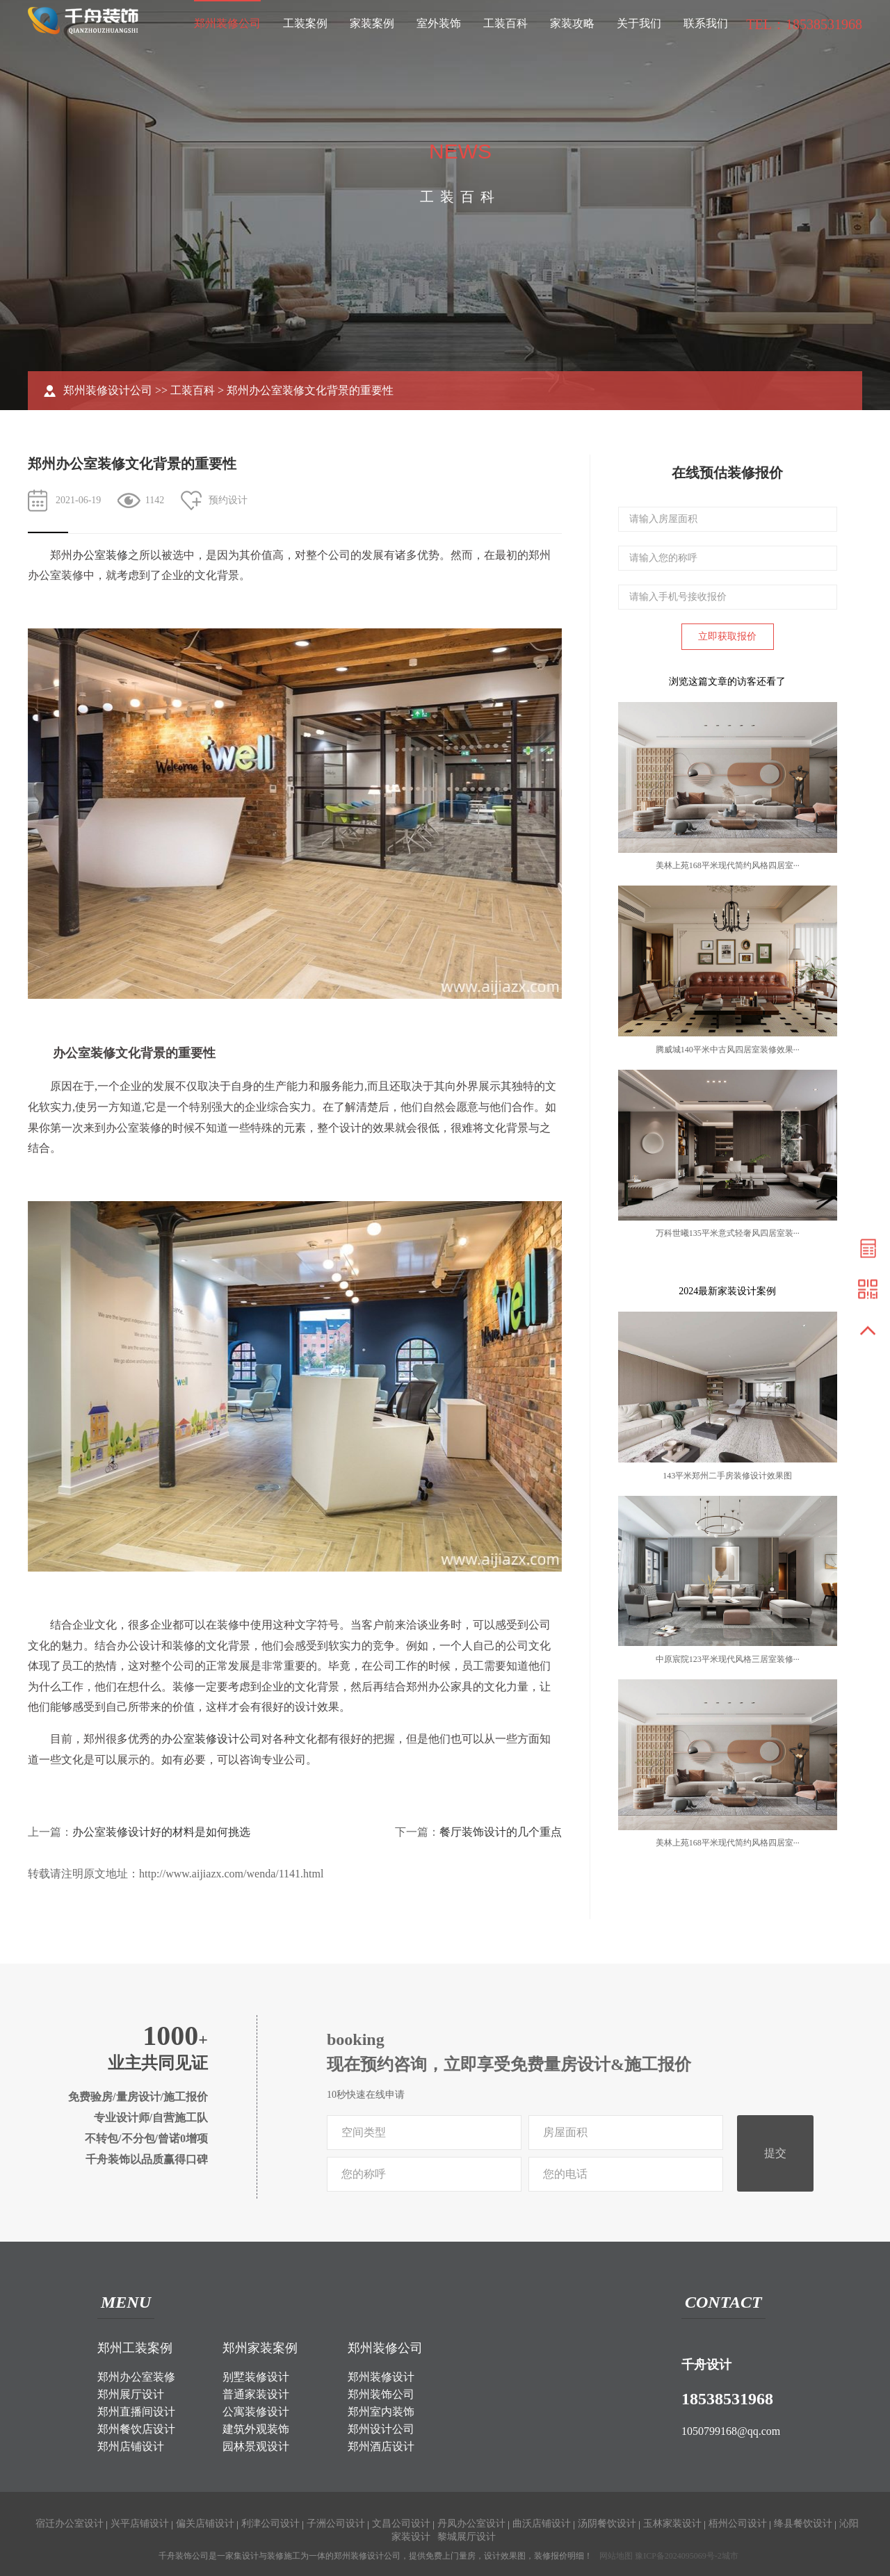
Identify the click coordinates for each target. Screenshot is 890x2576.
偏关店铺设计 (205, 2523)
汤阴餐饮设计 (607, 2523)
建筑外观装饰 (255, 2429)
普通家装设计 (255, 2394)
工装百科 (505, 23)
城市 (730, 2556)
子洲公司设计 (336, 2523)
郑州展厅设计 (130, 2394)
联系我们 (705, 23)
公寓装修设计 (255, 2412)
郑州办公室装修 (136, 2377)
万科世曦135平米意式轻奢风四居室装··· (728, 1233)
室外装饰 (438, 23)
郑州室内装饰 (381, 2412)
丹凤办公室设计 (471, 2523)
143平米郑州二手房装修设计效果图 (727, 1476)
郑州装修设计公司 (107, 390)
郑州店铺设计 (130, 2446)
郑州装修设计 (381, 2377)
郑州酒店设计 (381, 2446)
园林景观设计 (255, 2446)
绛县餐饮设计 (803, 2523)
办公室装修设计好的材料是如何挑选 (161, 1832)
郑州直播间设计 (136, 2412)
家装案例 (372, 23)
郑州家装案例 (260, 2348)
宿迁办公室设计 (69, 2523)
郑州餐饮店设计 (136, 2429)
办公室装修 (100, 555)
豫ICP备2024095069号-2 (678, 2556)
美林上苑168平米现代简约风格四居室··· (728, 865)
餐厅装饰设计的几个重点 (500, 1832)
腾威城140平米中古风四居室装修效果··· (728, 1049)
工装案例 (305, 23)
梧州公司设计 (738, 2523)
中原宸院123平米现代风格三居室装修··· (728, 1659)
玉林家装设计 (672, 2523)
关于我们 (639, 23)
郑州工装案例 (134, 2348)
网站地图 (616, 2556)
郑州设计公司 (381, 2429)
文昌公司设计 (401, 2523)
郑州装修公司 (227, 23)
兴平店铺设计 (140, 2523)
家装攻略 (572, 23)
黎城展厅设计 (466, 2537)
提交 (775, 2153)
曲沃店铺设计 (541, 2523)
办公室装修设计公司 (211, 1739)
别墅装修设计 (255, 2377)
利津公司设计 (270, 2523)
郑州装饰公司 (381, 2394)
